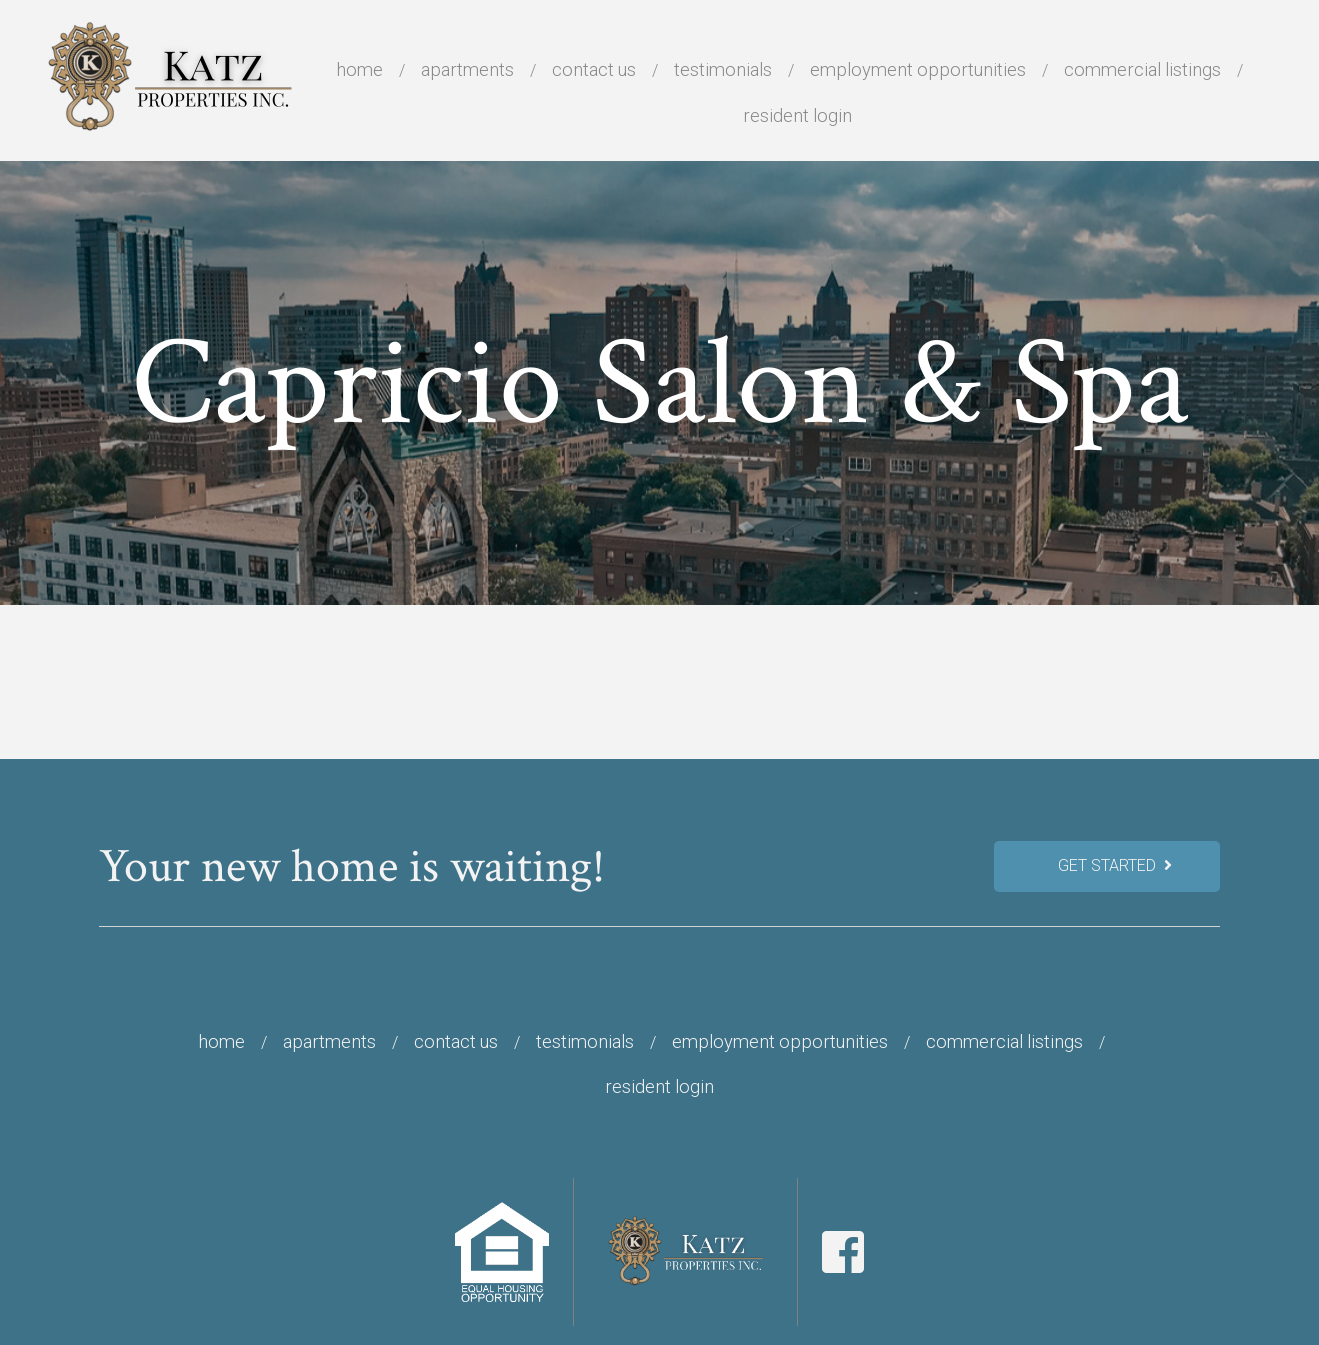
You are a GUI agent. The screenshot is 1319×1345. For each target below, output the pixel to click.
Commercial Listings (1142, 69)
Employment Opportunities (918, 69)
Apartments (467, 69)
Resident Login (797, 115)
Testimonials (723, 69)
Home (359, 69)
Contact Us (594, 69)
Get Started (1115, 865)
